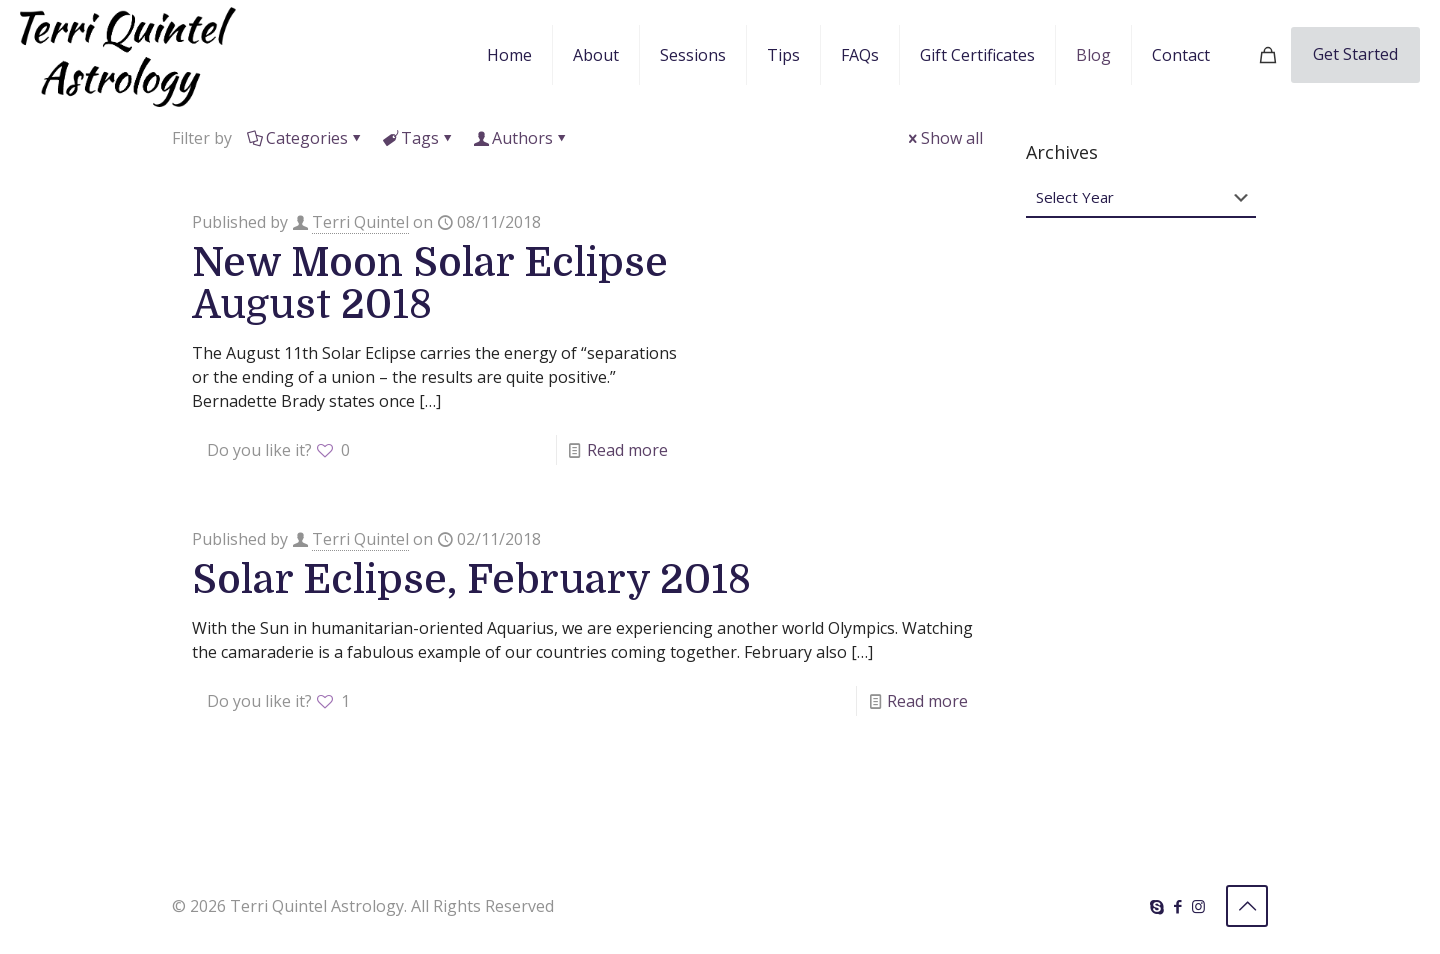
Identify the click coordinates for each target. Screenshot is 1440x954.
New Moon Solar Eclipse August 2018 (430, 284)
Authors (521, 138)
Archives (1062, 152)
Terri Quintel (360, 222)
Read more (627, 450)
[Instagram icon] (1198, 906)
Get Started (1355, 54)
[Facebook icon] (1177, 906)
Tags (418, 138)
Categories (305, 138)
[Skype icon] (1156, 906)
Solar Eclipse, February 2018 (471, 580)
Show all (944, 138)
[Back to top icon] (1247, 906)
